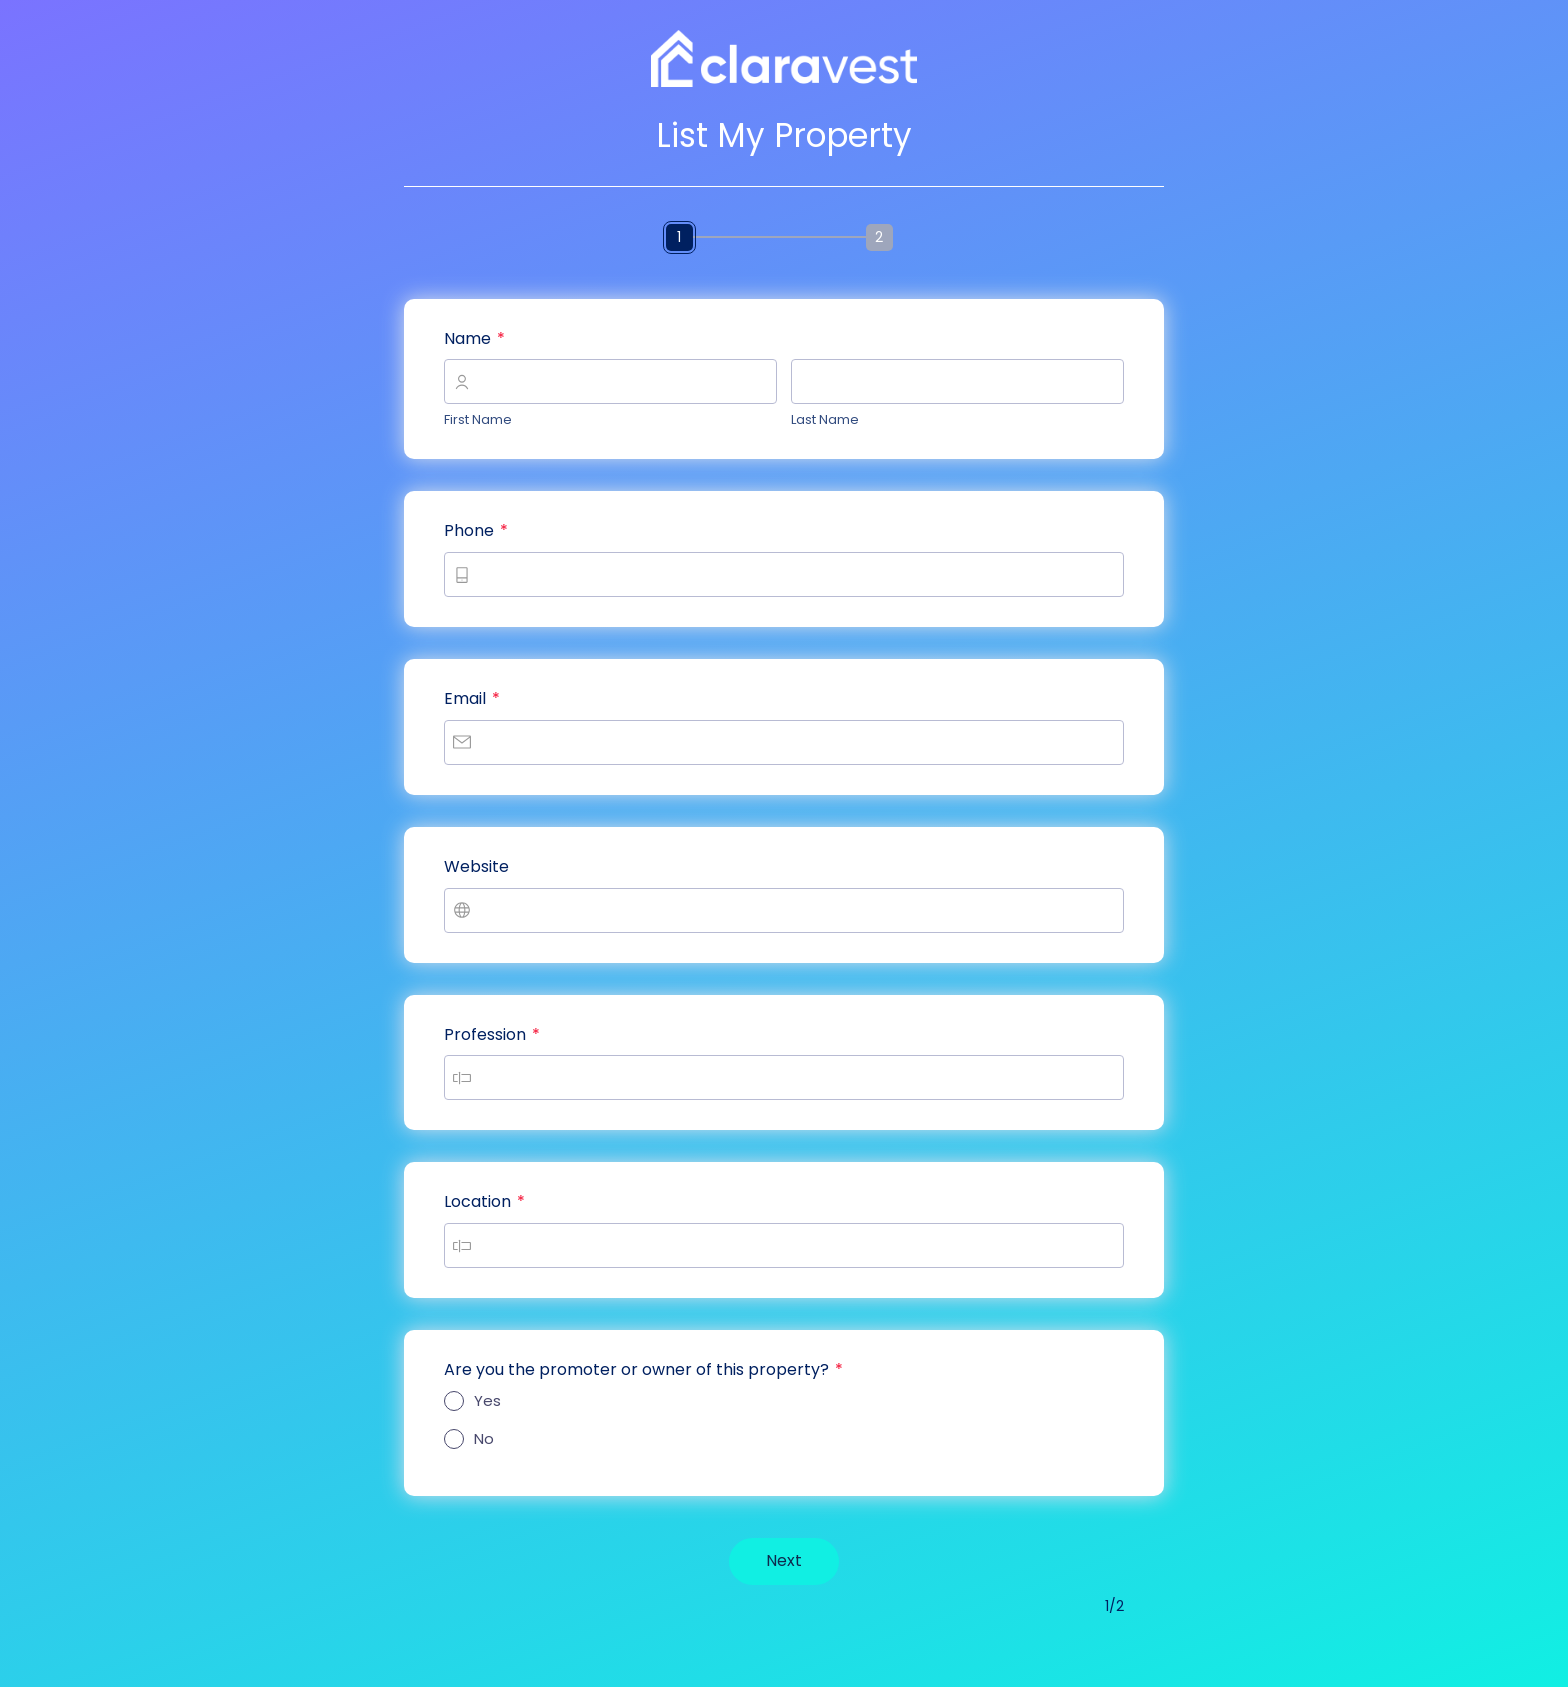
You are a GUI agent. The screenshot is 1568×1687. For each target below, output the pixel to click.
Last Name (825, 419)
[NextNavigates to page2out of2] (784, 1561)
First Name (478, 419)
